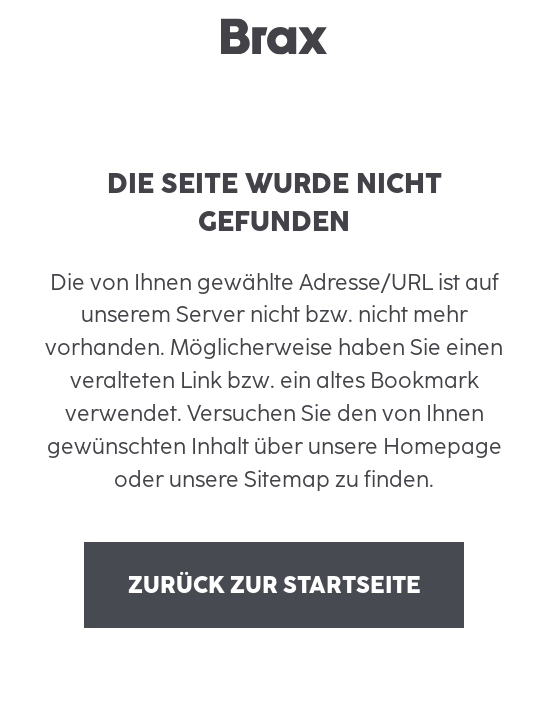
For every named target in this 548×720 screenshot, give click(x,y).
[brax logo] (273, 36)
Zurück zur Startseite (274, 585)
